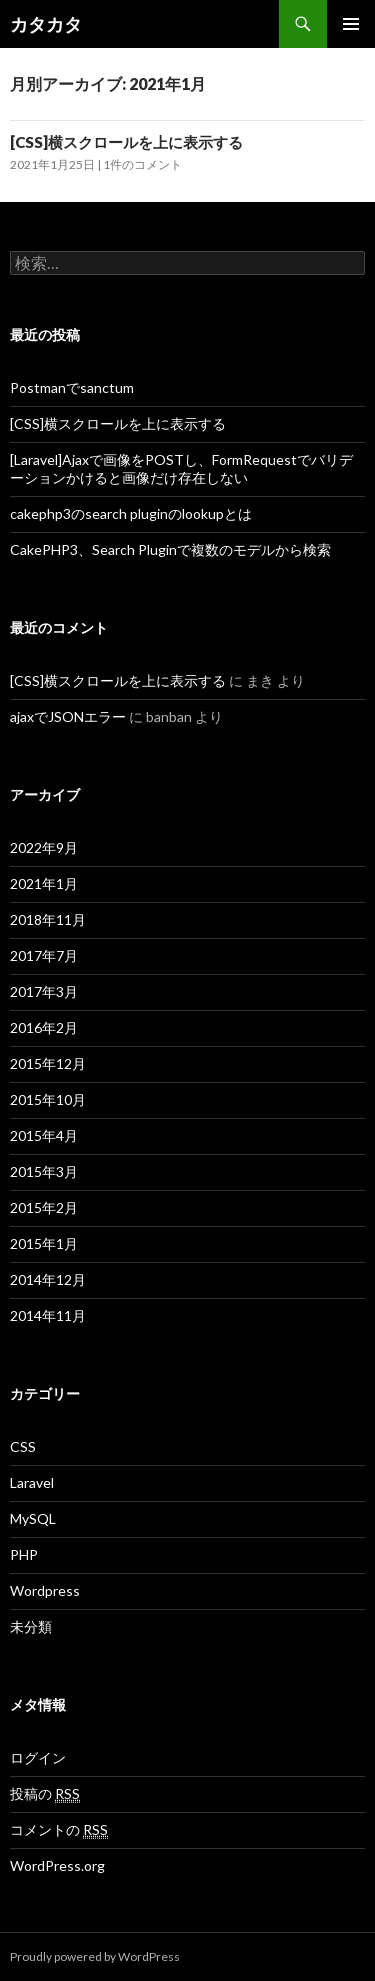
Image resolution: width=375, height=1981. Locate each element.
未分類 (31, 1626)
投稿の (45, 1794)
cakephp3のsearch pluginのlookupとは (131, 513)
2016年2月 (44, 1027)
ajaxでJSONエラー (68, 716)
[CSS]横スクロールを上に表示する (126, 142)
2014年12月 (48, 1279)
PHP (24, 1554)
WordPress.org (57, 1865)
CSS (23, 1446)
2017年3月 (44, 991)
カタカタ (46, 24)
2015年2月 (44, 1207)
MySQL (33, 1518)
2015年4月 (44, 1135)
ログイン (38, 1757)
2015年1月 (44, 1243)
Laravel (32, 1482)
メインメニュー (351, 24)
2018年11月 (48, 919)
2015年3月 (44, 1171)
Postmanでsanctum (72, 387)
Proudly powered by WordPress (95, 1956)
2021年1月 (44, 883)
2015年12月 (48, 1063)
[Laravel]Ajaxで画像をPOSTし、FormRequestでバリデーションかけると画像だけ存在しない (181, 468)
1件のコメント (142, 164)
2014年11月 (48, 1315)
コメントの (59, 1830)
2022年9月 (44, 847)
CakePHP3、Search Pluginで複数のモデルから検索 (170, 549)
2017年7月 (44, 955)
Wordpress (45, 1590)
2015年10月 (48, 1099)
